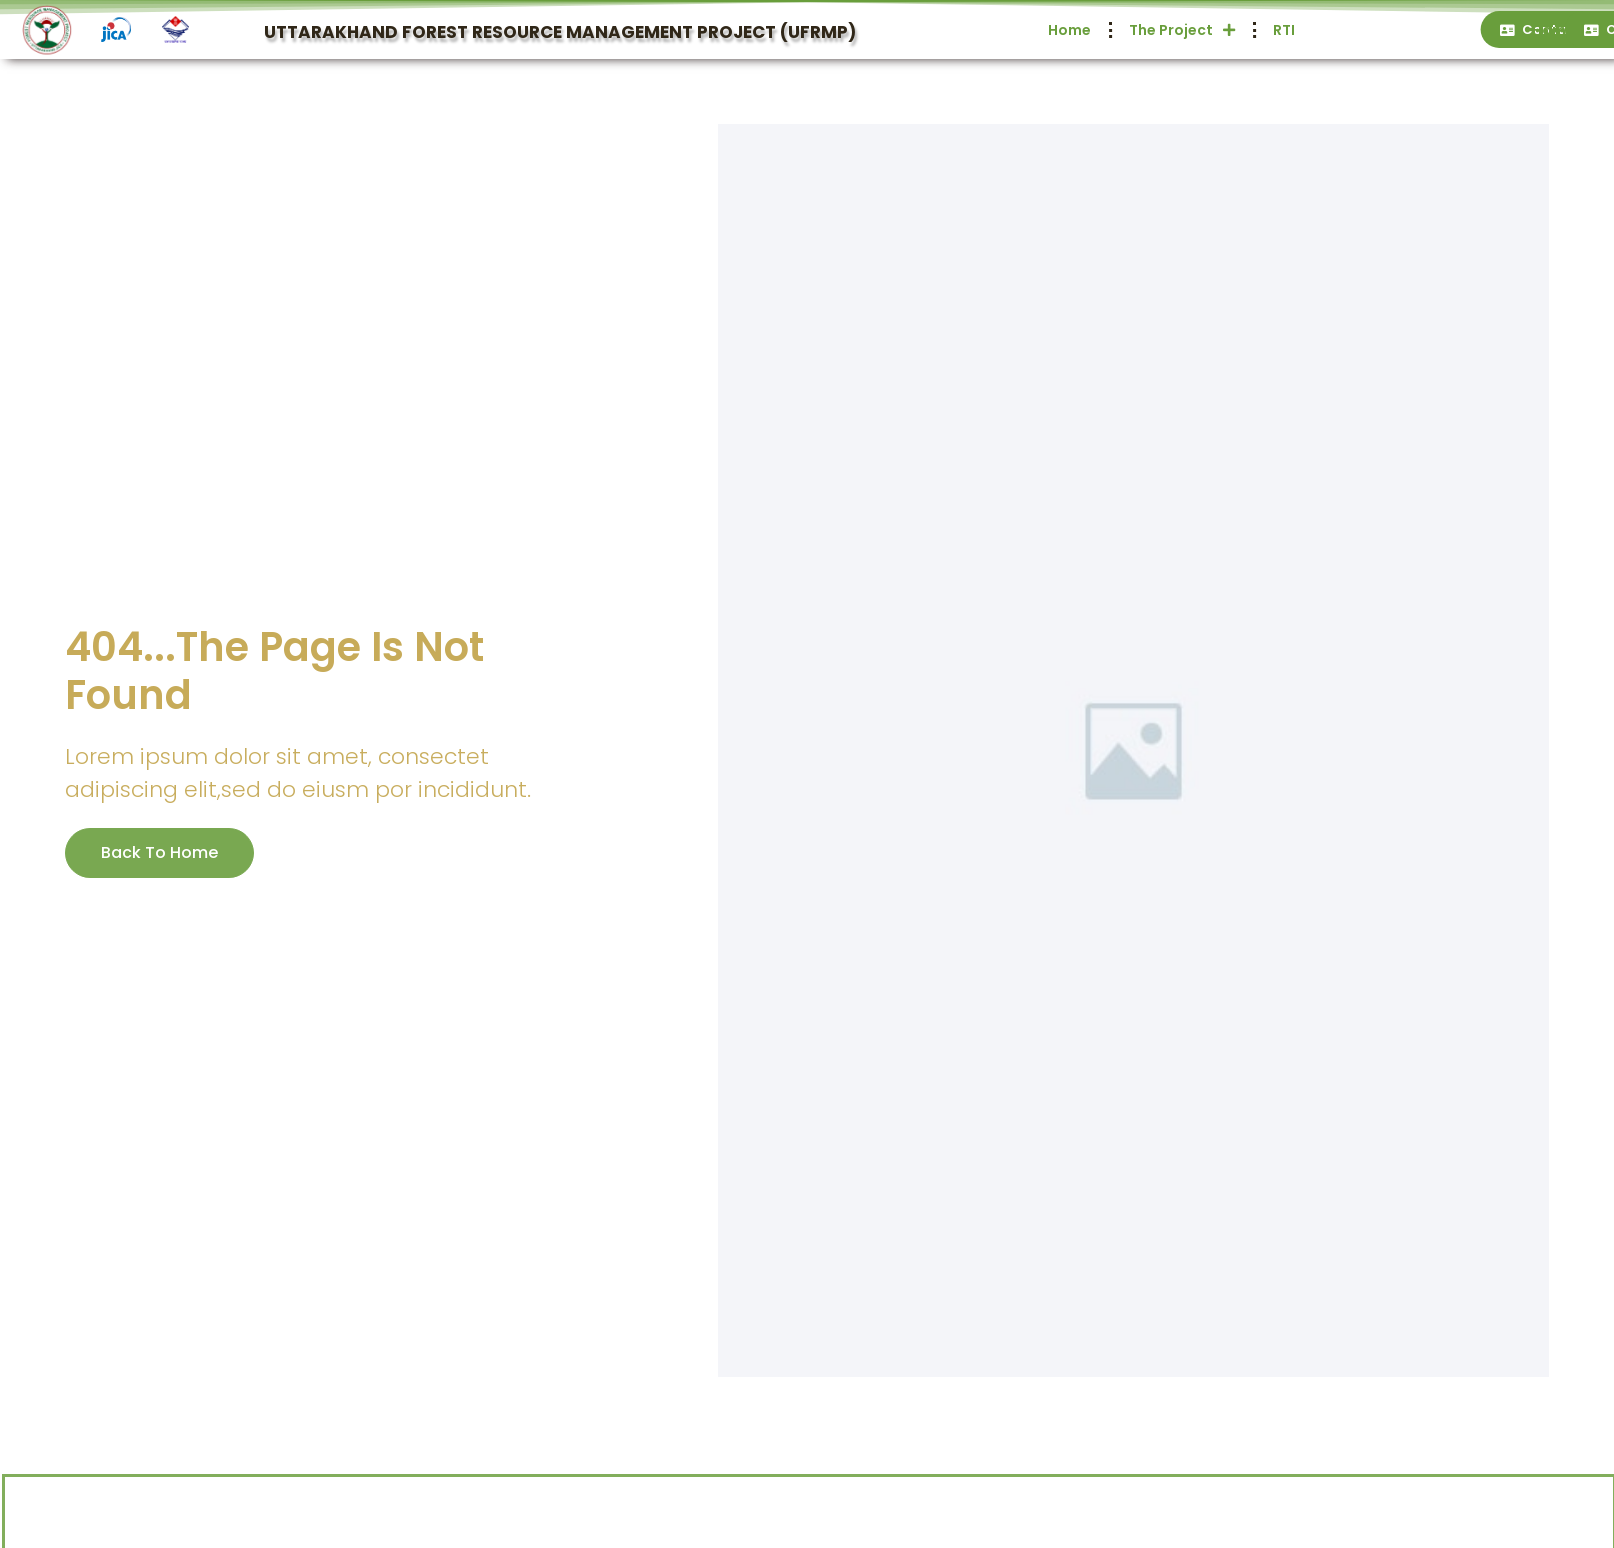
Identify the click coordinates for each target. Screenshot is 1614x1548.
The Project (1388, 30)
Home (1079, 30)
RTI (1490, 30)
